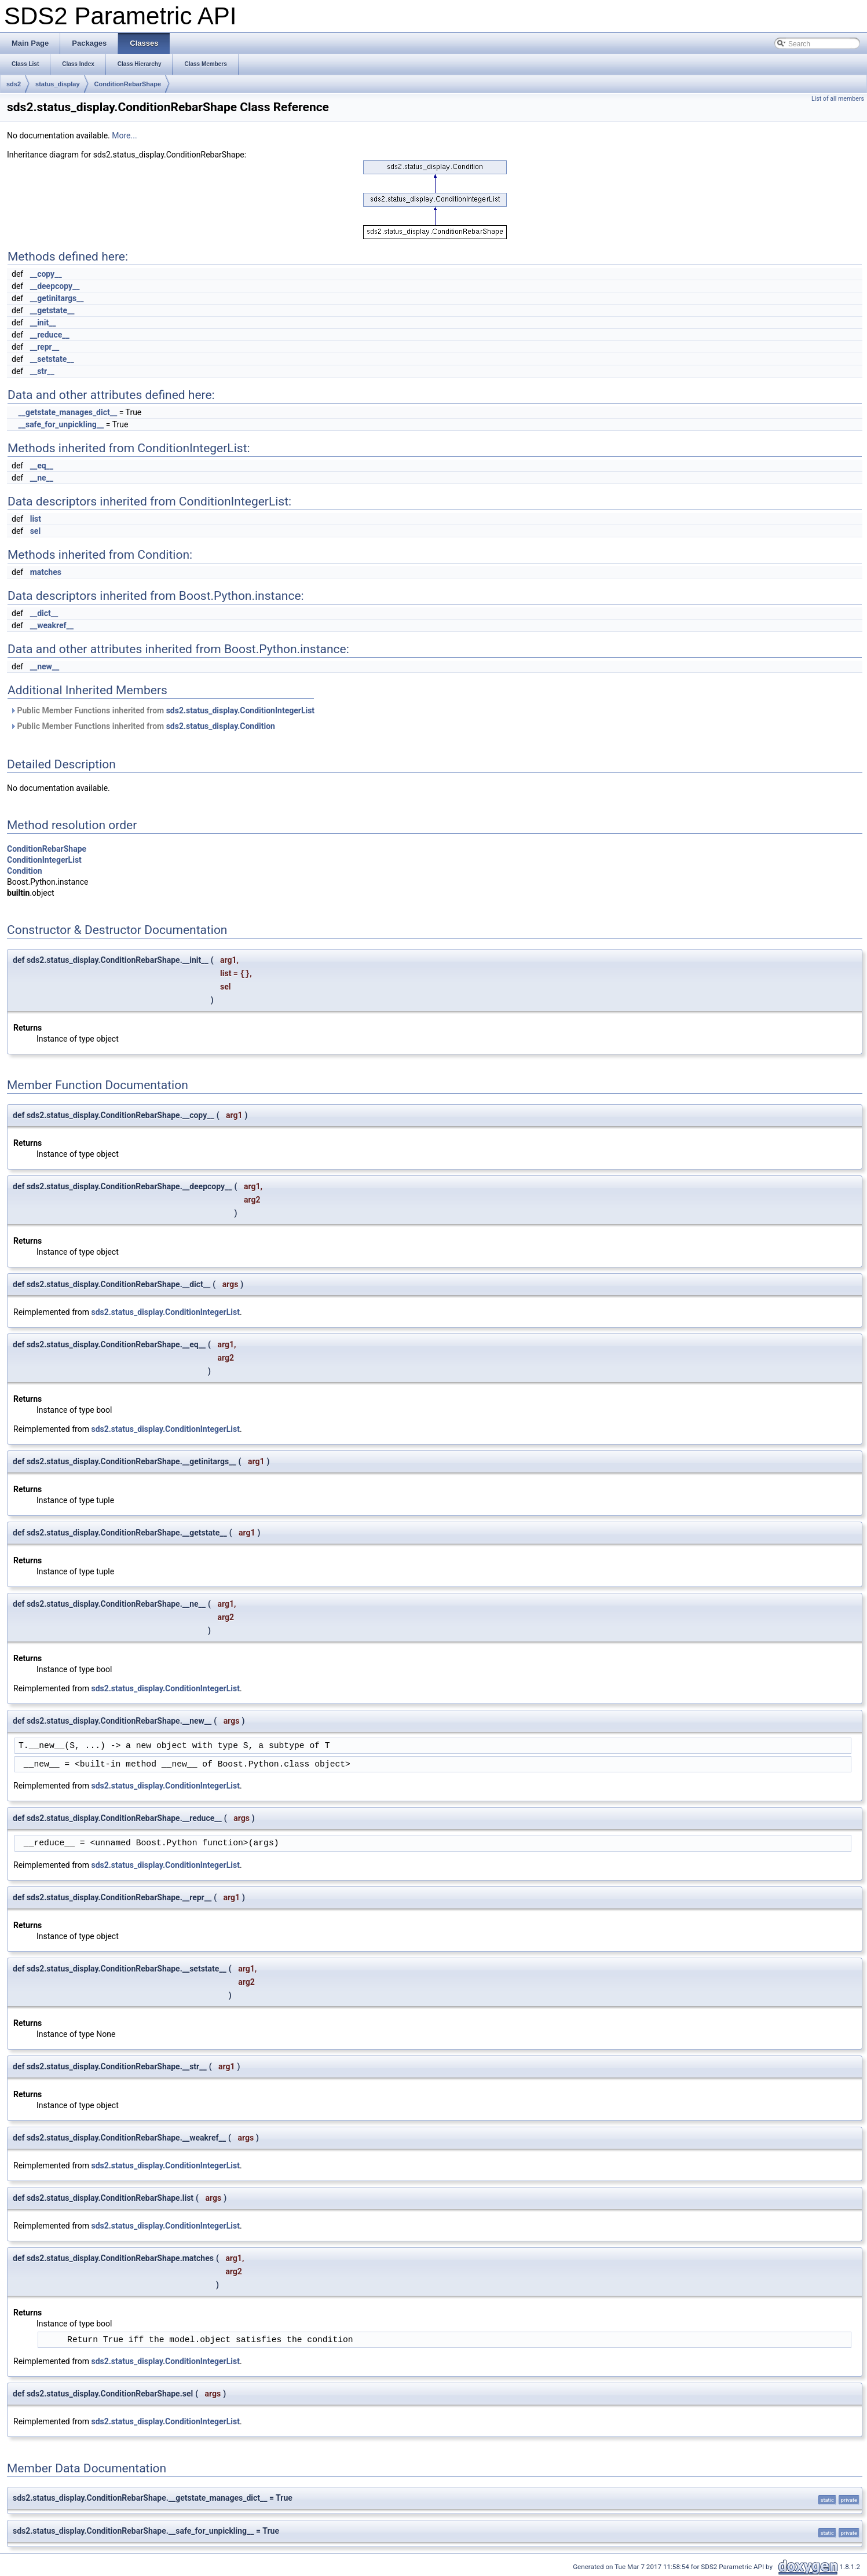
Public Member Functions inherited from (162, 710)
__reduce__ (49, 334)
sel (35, 531)
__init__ (43, 322)
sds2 (13, 83)
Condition (24, 870)
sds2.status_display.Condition (220, 726)
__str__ (42, 371)
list (35, 518)
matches (45, 572)
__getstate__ (52, 310)
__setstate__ (52, 359)
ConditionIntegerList (44, 859)
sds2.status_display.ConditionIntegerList (240, 710)
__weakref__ (52, 625)
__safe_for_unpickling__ (61, 424)
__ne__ (41, 477)
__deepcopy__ (55, 286)
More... (124, 135)
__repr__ (44, 346)
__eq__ (41, 465)
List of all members (837, 98)
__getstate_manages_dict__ (67, 412)
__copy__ (46, 274)
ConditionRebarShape (128, 83)
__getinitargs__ (57, 298)
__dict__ (44, 613)
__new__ (45, 666)
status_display (57, 83)
